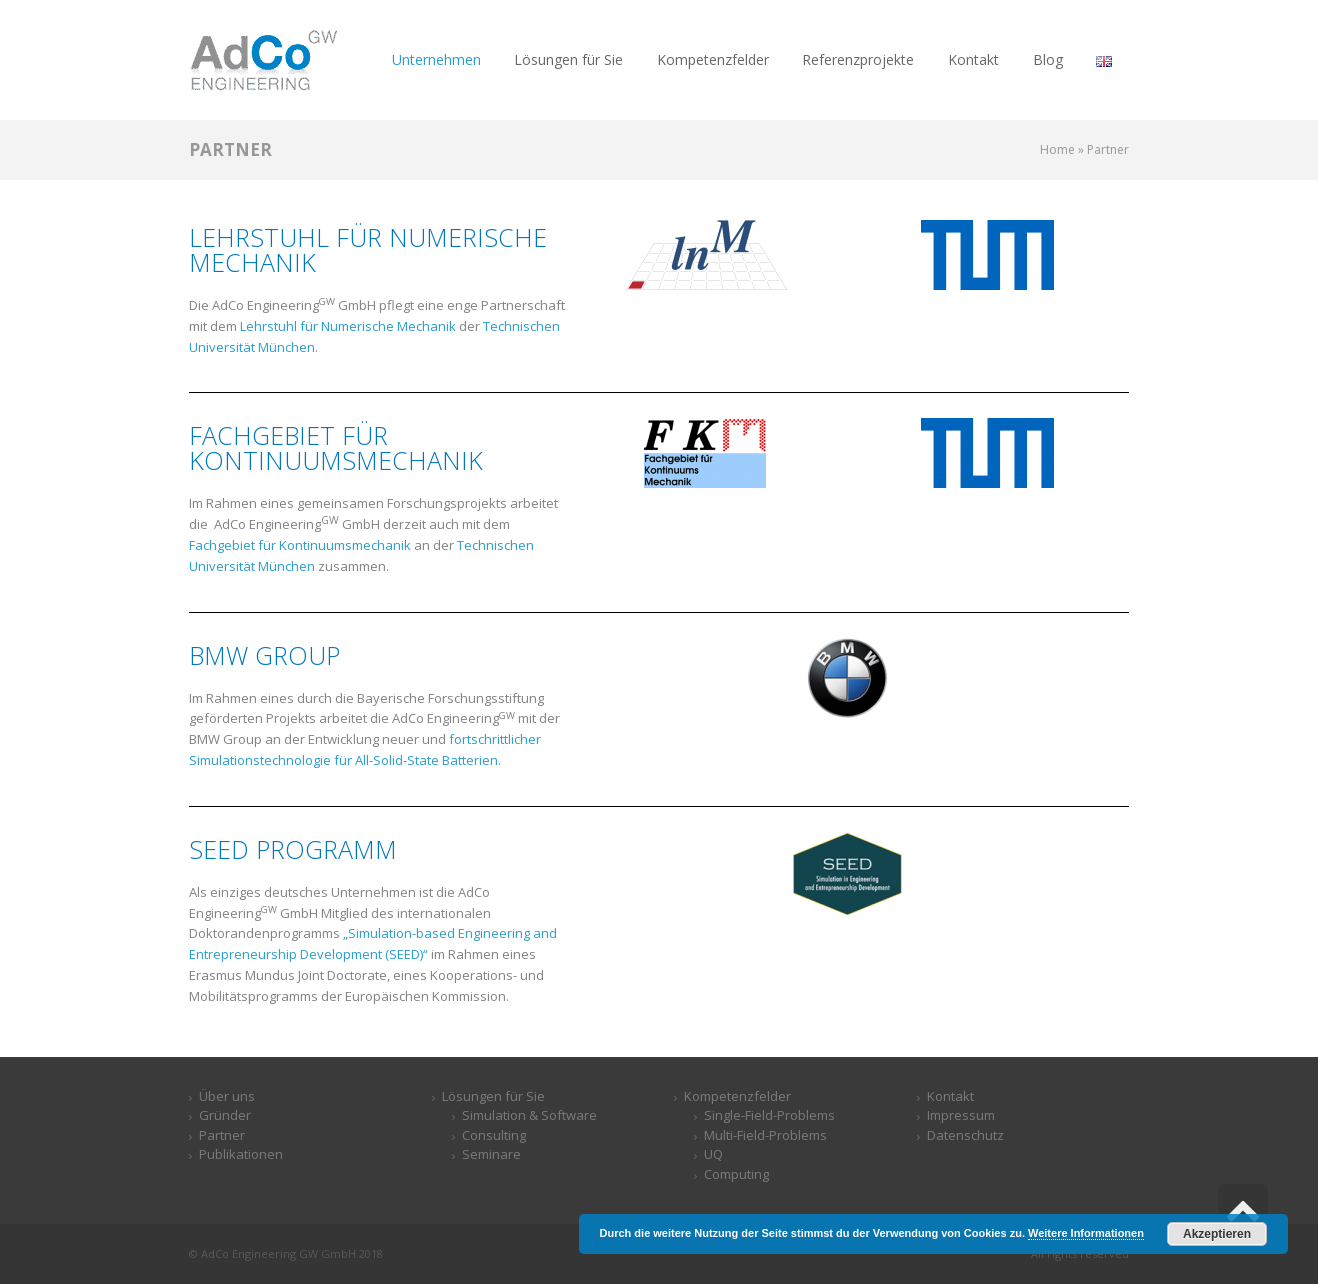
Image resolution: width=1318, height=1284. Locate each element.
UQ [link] (713, 1154)
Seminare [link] (491, 1154)
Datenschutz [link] (965, 1135)
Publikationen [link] (241, 1154)
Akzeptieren (1217, 1234)
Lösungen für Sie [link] (493, 1096)
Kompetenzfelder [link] (737, 1096)
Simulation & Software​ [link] (529, 1115)
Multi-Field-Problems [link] (765, 1135)
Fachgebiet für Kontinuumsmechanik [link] (300, 545)
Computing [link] (736, 1174)
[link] (264, 59)
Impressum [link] (961, 1115)
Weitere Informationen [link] (1086, 1233)
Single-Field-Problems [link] (769, 1115)
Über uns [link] (227, 1096)
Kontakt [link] (950, 1096)
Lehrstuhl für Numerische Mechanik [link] (348, 326)
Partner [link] (222, 1135)
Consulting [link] (494, 1135)
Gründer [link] (225, 1115)
